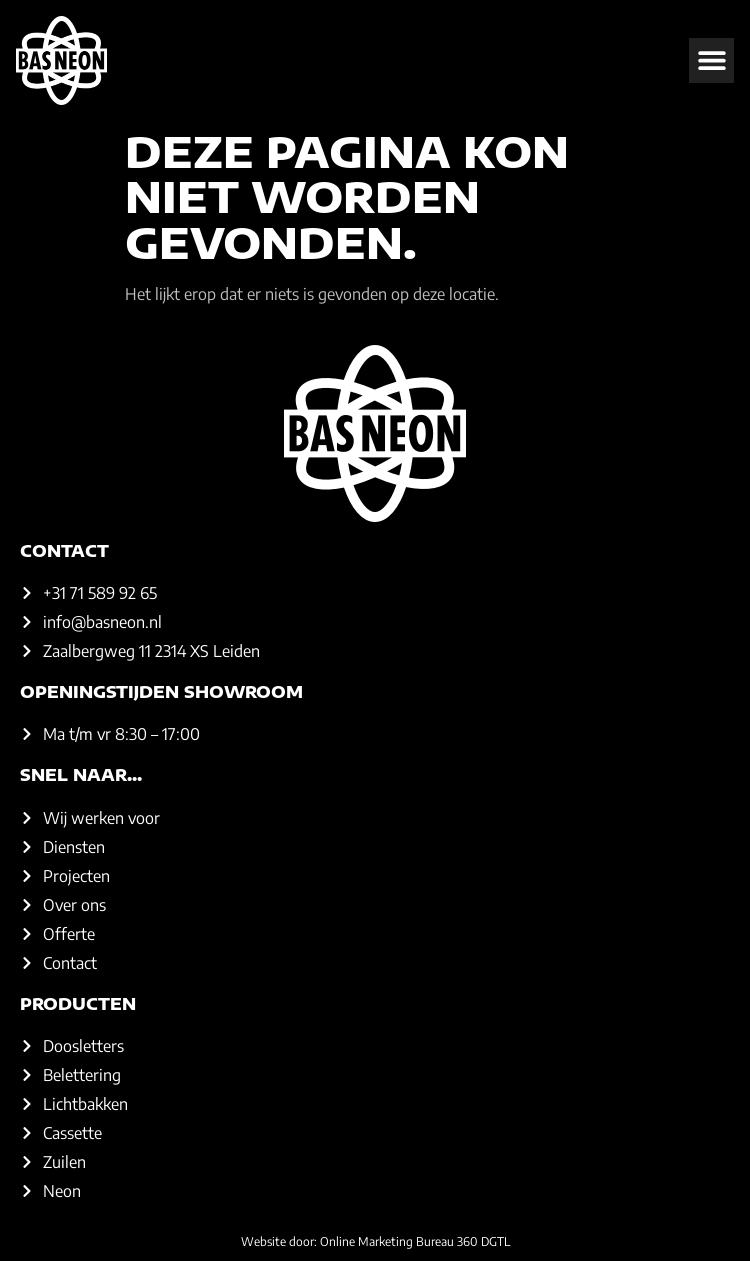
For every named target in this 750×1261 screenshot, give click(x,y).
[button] (711, 60)
